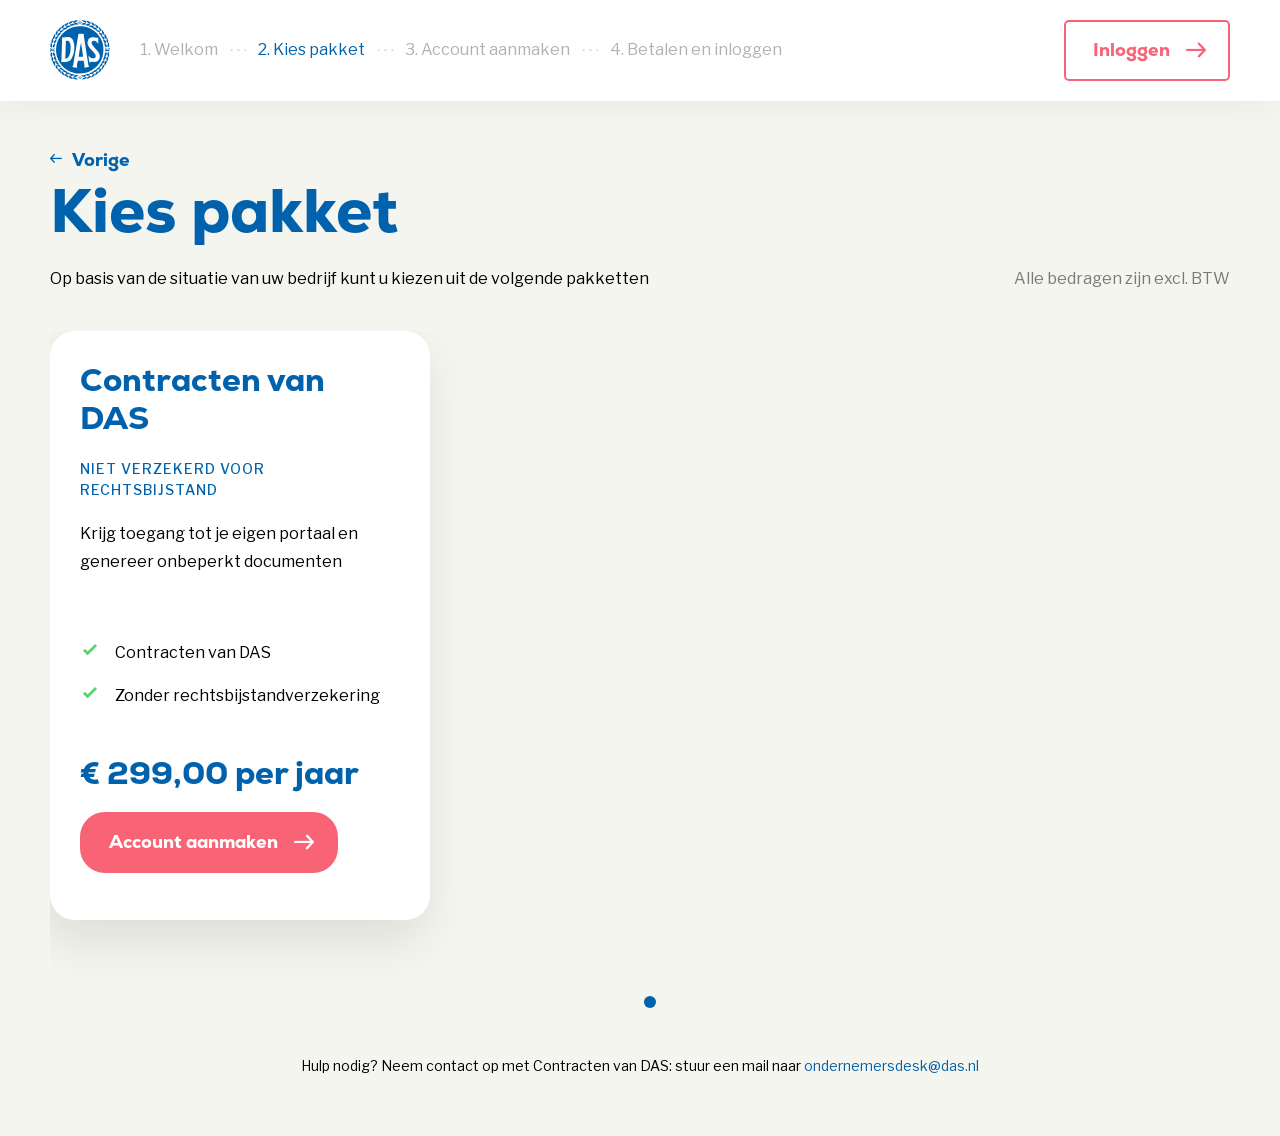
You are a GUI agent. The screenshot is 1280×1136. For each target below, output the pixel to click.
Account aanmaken (193, 841)
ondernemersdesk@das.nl (891, 1065)
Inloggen (1131, 49)
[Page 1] (650, 1002)
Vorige (101, 159)
